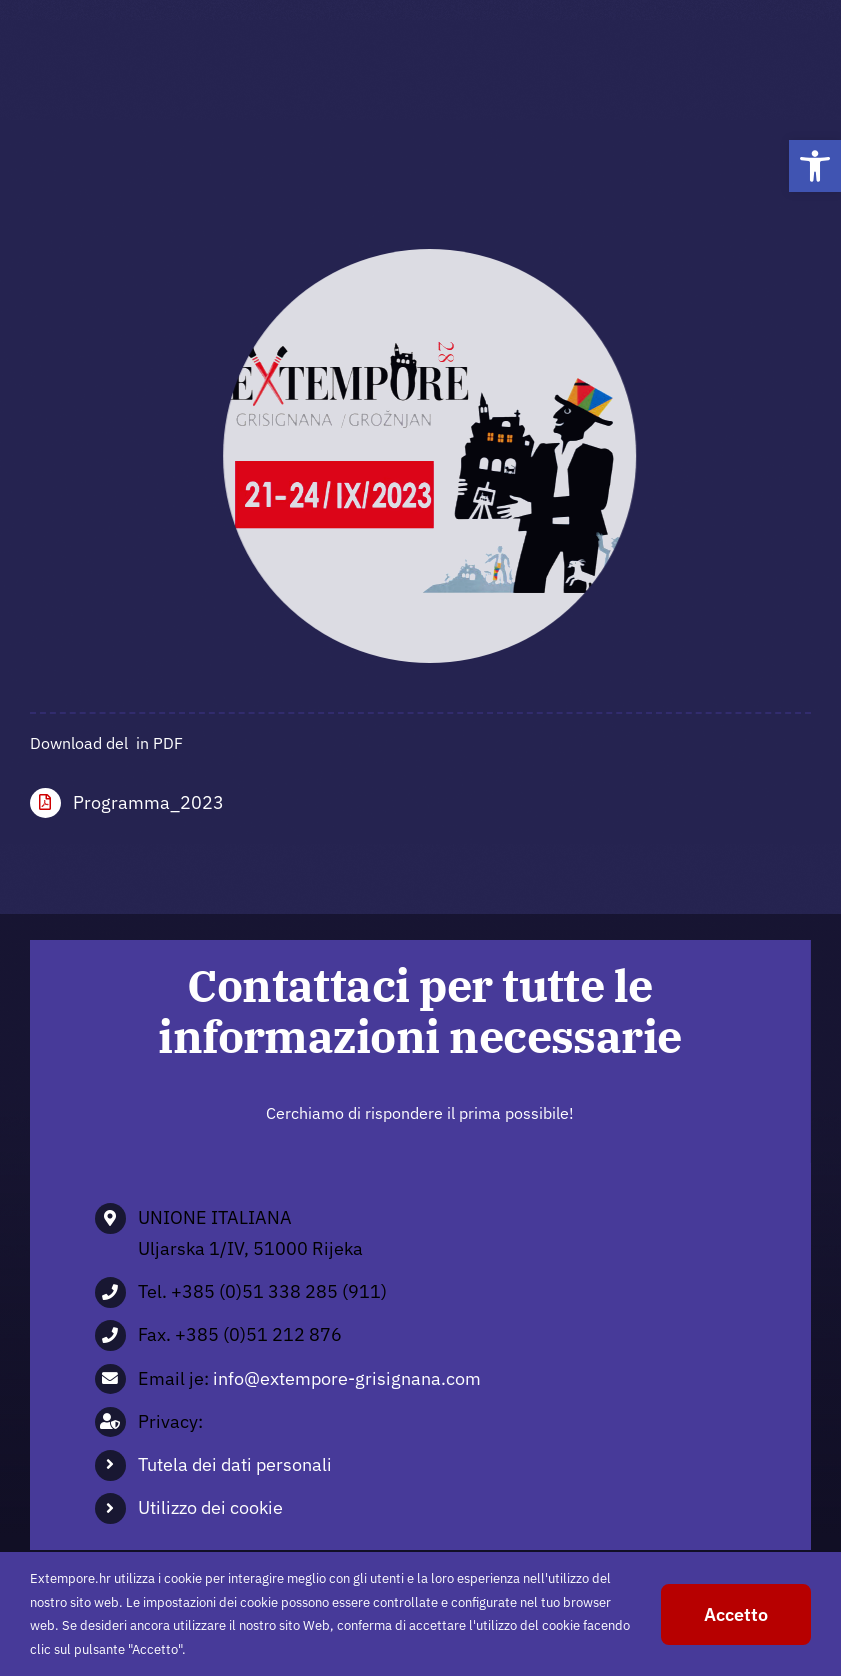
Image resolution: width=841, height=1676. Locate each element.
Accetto (736, 1614)
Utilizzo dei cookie (210, 1507)
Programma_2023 (148, 802)
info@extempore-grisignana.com (347, 1378)
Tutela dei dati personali (235, 1464)
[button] (815, 166)
